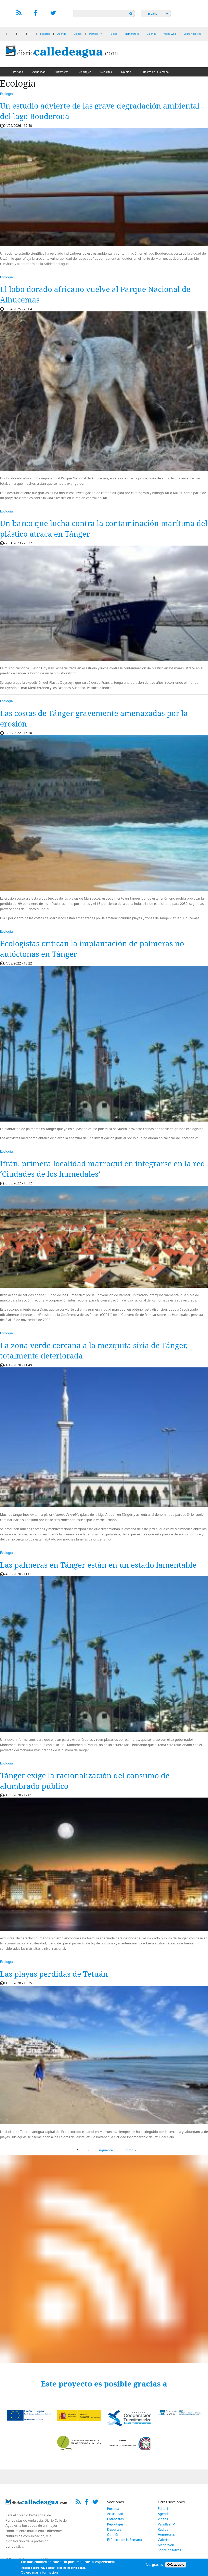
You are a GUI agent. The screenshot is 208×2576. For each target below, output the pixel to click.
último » (130, 2150)
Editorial (45, 34)
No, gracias (154, 2564)
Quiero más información (39, 2572)
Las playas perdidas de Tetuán (54, 1974)
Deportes (106, 72)
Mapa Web (170, 34)
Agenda (61, 34)
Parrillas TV (95, 34)
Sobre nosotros (192, 34)
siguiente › (107, 2150)
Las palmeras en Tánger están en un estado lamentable (98, 1565)
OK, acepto (175, 2564)
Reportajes (84, 72)
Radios (113, 34)
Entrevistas (61, 72)
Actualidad (39, 72)
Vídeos (77, 34)
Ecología (6, 94)
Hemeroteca (132, 34)
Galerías (151, 34)
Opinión (126, 72)
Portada (18, 72)
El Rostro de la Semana (154, 72)
